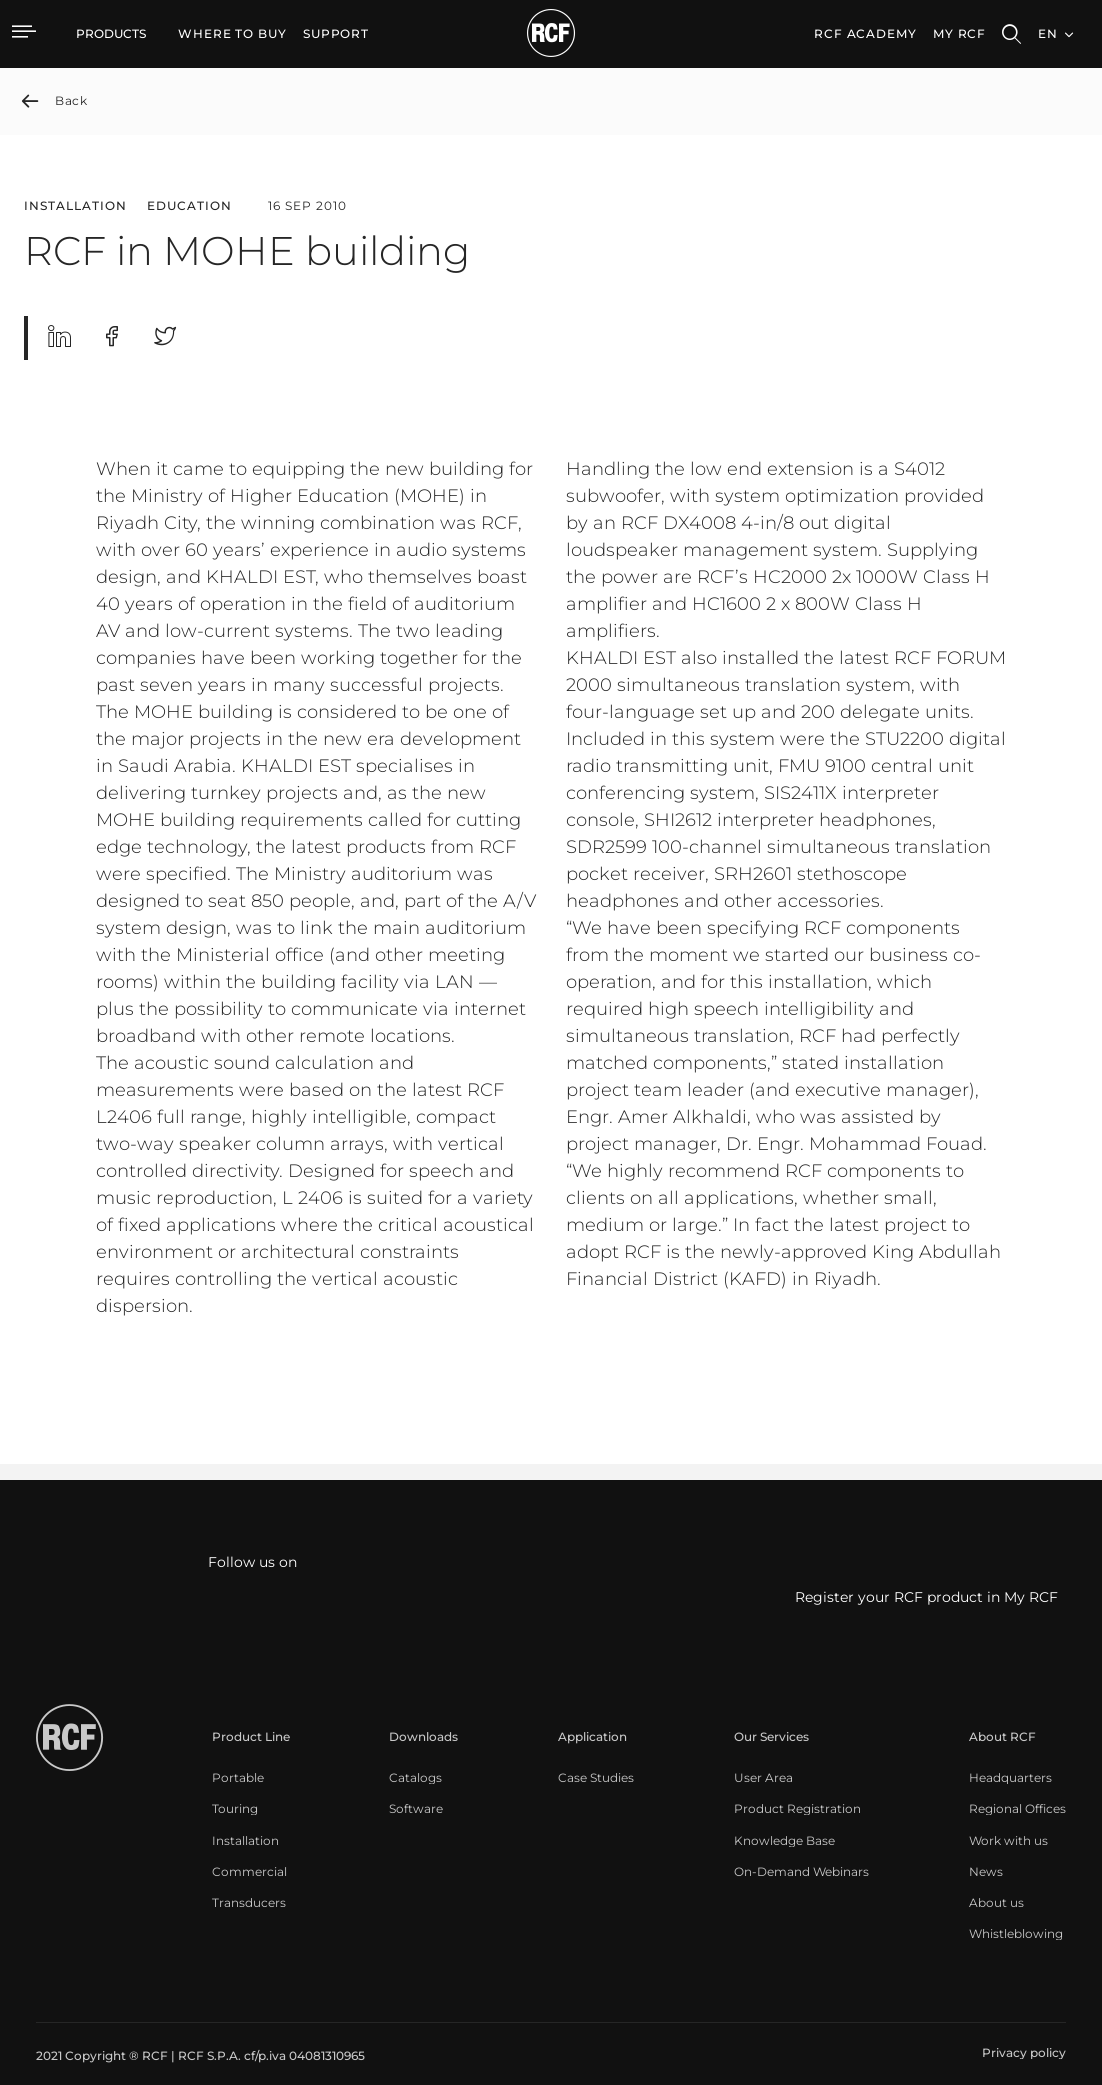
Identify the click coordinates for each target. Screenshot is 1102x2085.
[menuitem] (232, 34)
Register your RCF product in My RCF (926, 1597)
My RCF (959, 33)
